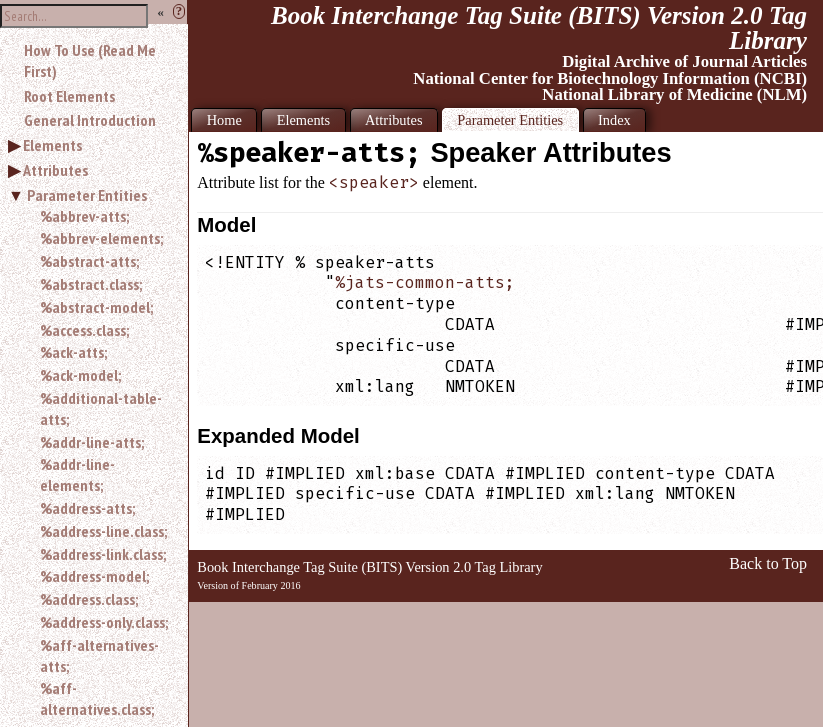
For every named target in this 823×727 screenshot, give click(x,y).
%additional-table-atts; (101, 408)
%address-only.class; (104, 622)
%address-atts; (87, 508)
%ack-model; (80, 375)
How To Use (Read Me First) (90, 60)
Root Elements (69, 96)
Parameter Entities (87, 195)
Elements (52, 145)
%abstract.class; (91, 284)
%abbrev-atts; (84, 216)
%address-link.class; (103, 554)
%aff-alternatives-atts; (99, 655)
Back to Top (768, 563)
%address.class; (89, 599)
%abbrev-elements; (101, 238)
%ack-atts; (73, 352)
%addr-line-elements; (77, 474)
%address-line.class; (103, 531)
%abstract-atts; (89, 261)
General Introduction (90, 120)
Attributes (55, 170)
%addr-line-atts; (92, 442)
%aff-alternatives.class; (97, 698)
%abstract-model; (96, 307)
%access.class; (84, 330)
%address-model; (94, 576)
